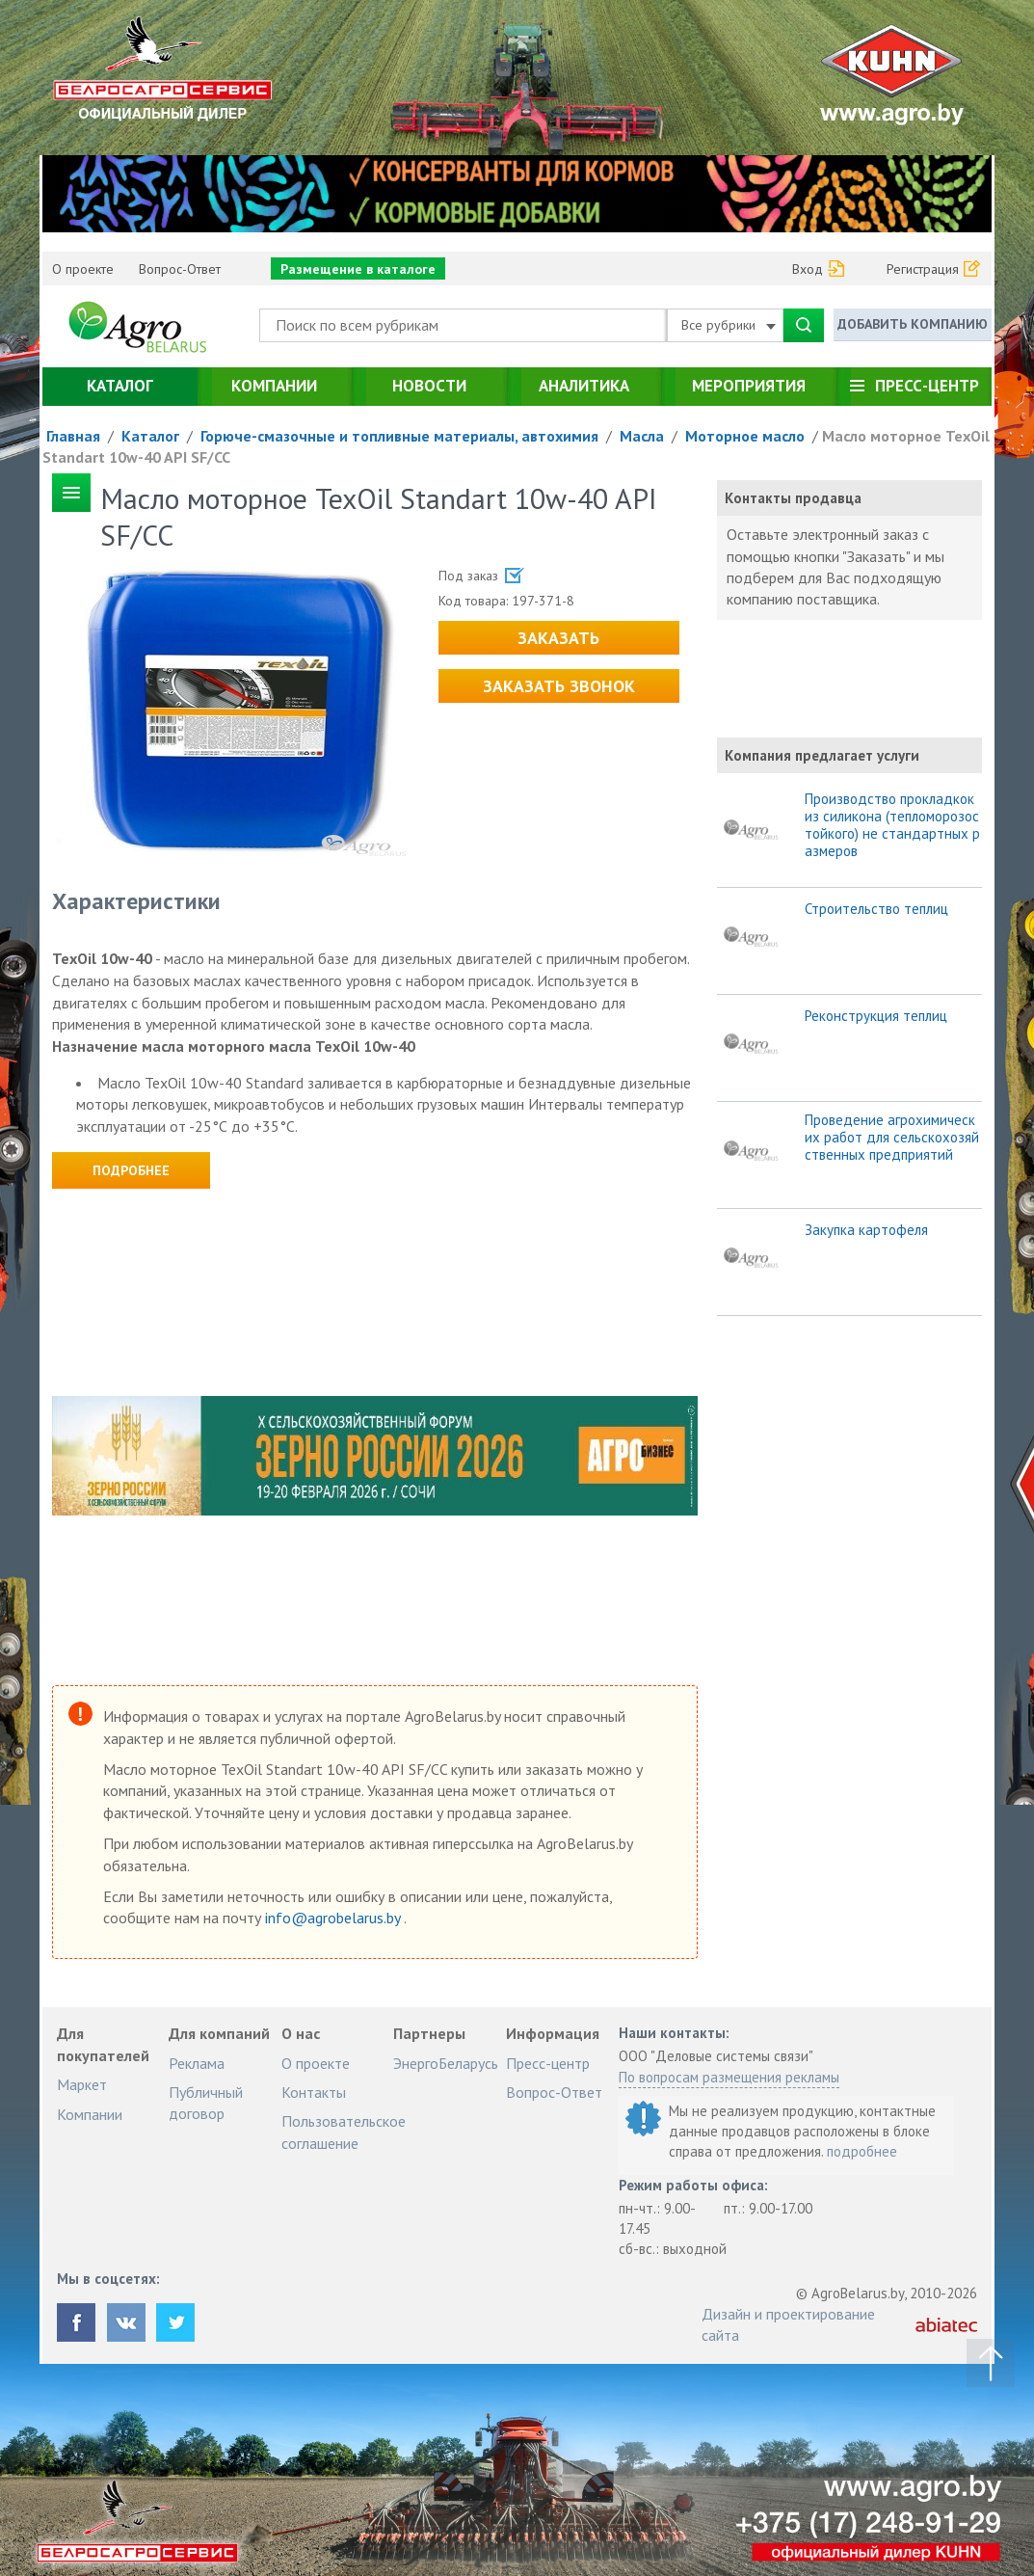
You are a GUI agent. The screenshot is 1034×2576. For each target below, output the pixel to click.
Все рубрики (728, 325)
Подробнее (131, 1170)
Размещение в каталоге (358, 269)
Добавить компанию (912, 324)
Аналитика (584, 385)
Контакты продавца (793, 498)
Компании (274, 385)
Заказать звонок (559, 686)
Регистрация (923, 269)
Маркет (82, 2084)
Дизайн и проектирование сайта (788, 2324)
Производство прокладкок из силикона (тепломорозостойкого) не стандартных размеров (892, 825)
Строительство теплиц (876, 909)
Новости (429, 385)
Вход (807, 269)
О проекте (83, 269)
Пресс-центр (927, 385)
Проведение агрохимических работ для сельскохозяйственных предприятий (892, 1138)
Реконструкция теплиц (876, 1016)
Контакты (313, 2092)
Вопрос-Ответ (180, 269)
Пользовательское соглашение (343, 2131)
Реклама (197, 2063)
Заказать (558, 638)
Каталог (120, 385)
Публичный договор (206, 2102)
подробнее (862, 2151)
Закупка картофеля (866, 1230)
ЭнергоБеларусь (445, 2063)
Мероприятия (749, 385)
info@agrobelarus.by (334, 1917)
